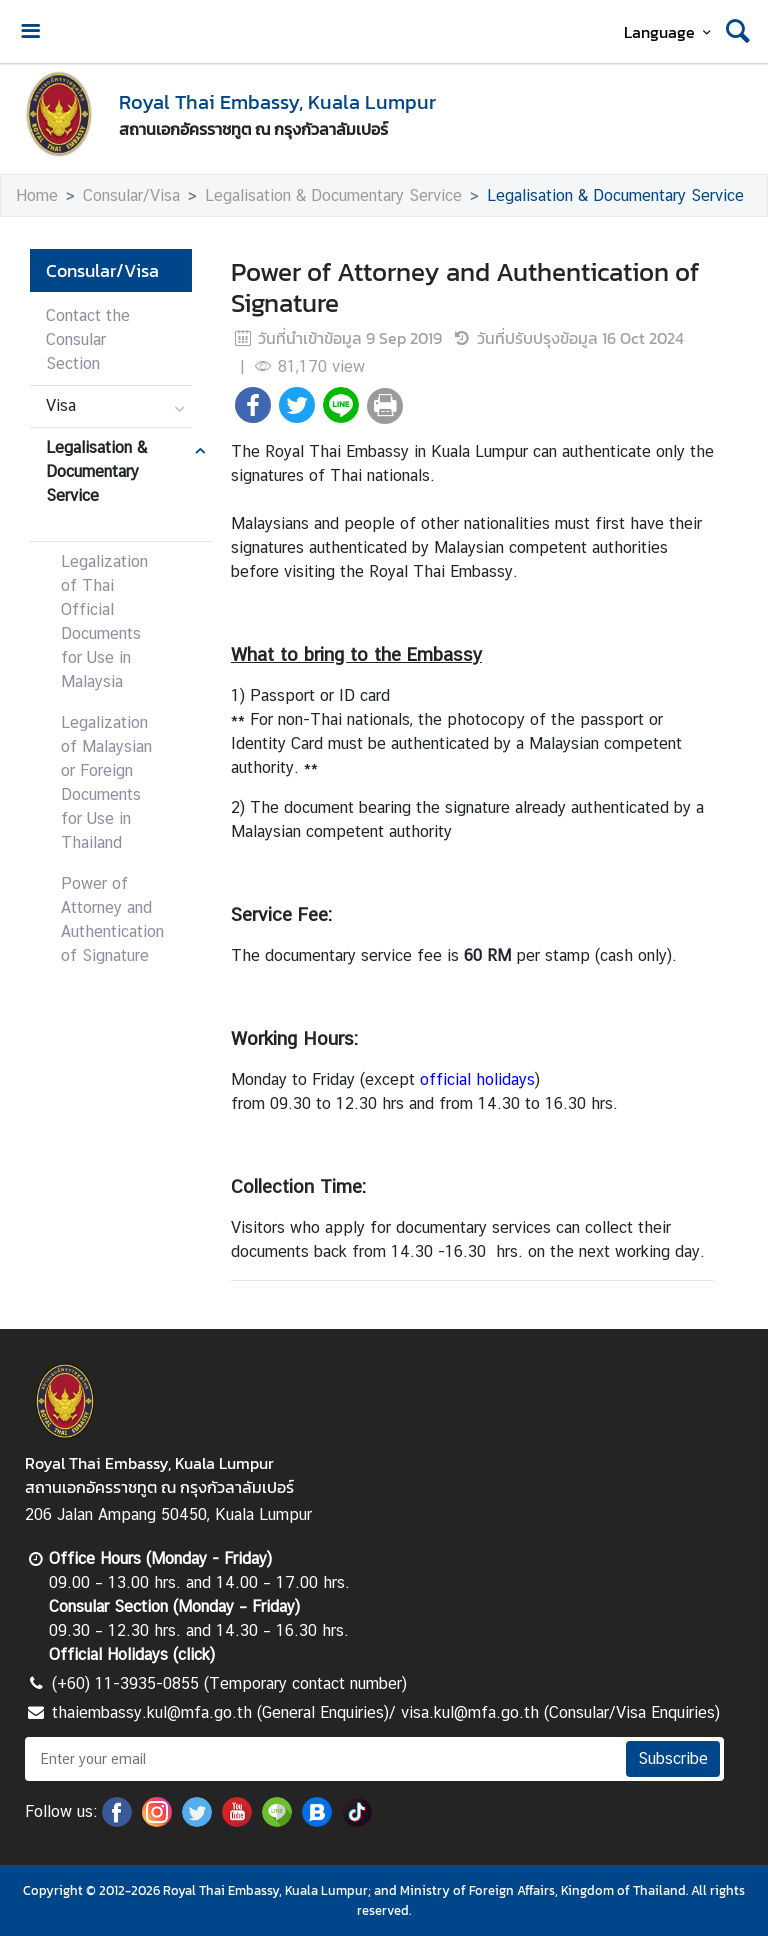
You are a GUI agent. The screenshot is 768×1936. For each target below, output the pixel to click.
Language (670, 32)
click (194, 1654)
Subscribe (673, 1758)
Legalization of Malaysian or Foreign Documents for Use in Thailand (106, 782)
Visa (61, 405)
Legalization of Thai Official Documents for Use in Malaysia (104, 621)
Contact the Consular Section (88, 339)
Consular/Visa (131, 195)
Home (37, 195)
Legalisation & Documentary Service (333, 195)
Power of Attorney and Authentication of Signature (112, 919)
